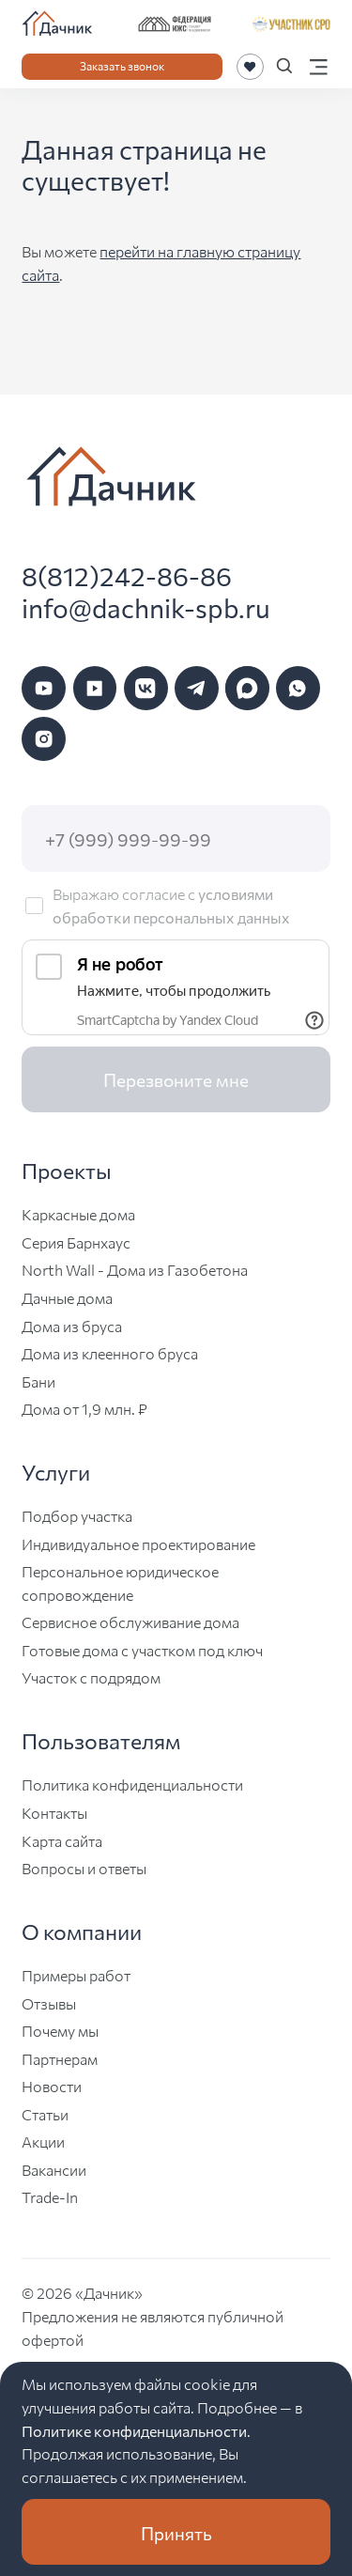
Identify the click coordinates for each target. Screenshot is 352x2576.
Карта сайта (62, 1840)
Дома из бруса (72, 1325)
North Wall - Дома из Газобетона (135, 1269)
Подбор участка (77, 1515)
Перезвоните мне (176, 1079)
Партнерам (60, 2058)
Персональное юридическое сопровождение (120, 1583)
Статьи (45, 2114)
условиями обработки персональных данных (171, 905)
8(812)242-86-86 (127, 575)
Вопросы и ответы (84, 1867)
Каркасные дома (78, 1214)
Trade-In (50, 2196)
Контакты (54, 1812)
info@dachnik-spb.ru (146, 607)
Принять (176, 2532)
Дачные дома (67, 1297)
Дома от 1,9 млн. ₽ (84, 1408)
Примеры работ (76, 1974)
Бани (38, 1381)
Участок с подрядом (91, 1677)
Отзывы (49, 2003)
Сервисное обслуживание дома (130, 1621)
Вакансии (54, 2169)
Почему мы (60, 2030)
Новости (52, 2085)
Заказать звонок (122, 65)
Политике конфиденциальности (134, 2430)
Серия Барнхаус (76, 1242)
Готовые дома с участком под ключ (142, 1649)
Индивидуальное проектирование (138, 1543)
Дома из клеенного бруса (110, 1353)
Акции (43, 2141)
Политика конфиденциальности (132, 1784)
